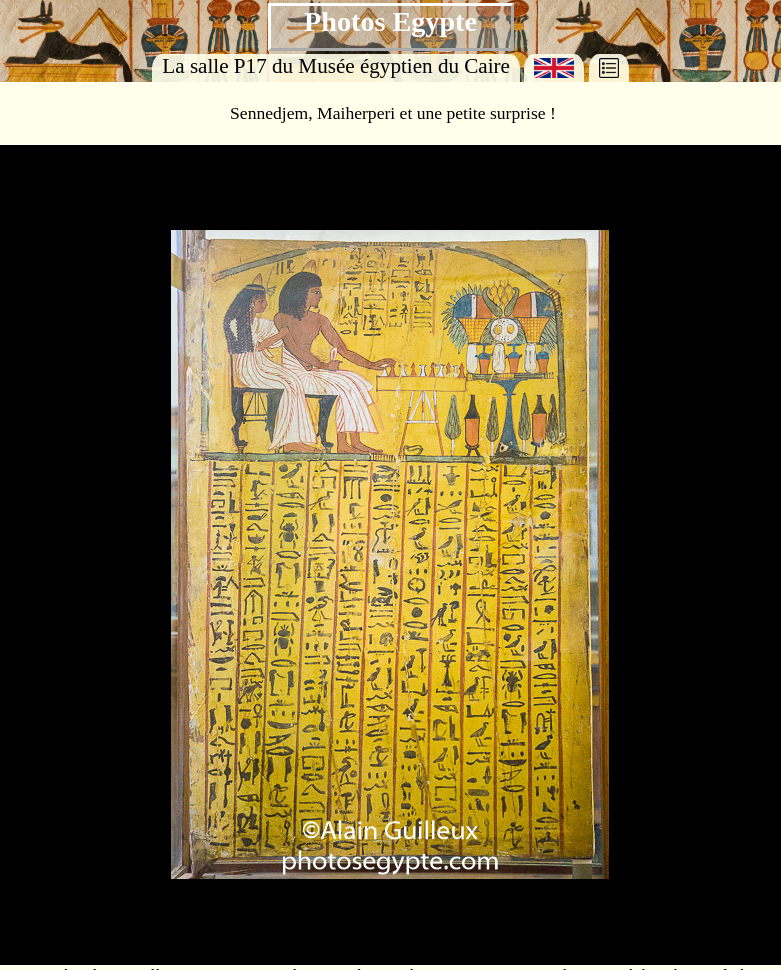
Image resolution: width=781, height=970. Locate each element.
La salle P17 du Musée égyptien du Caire (336, 66)
